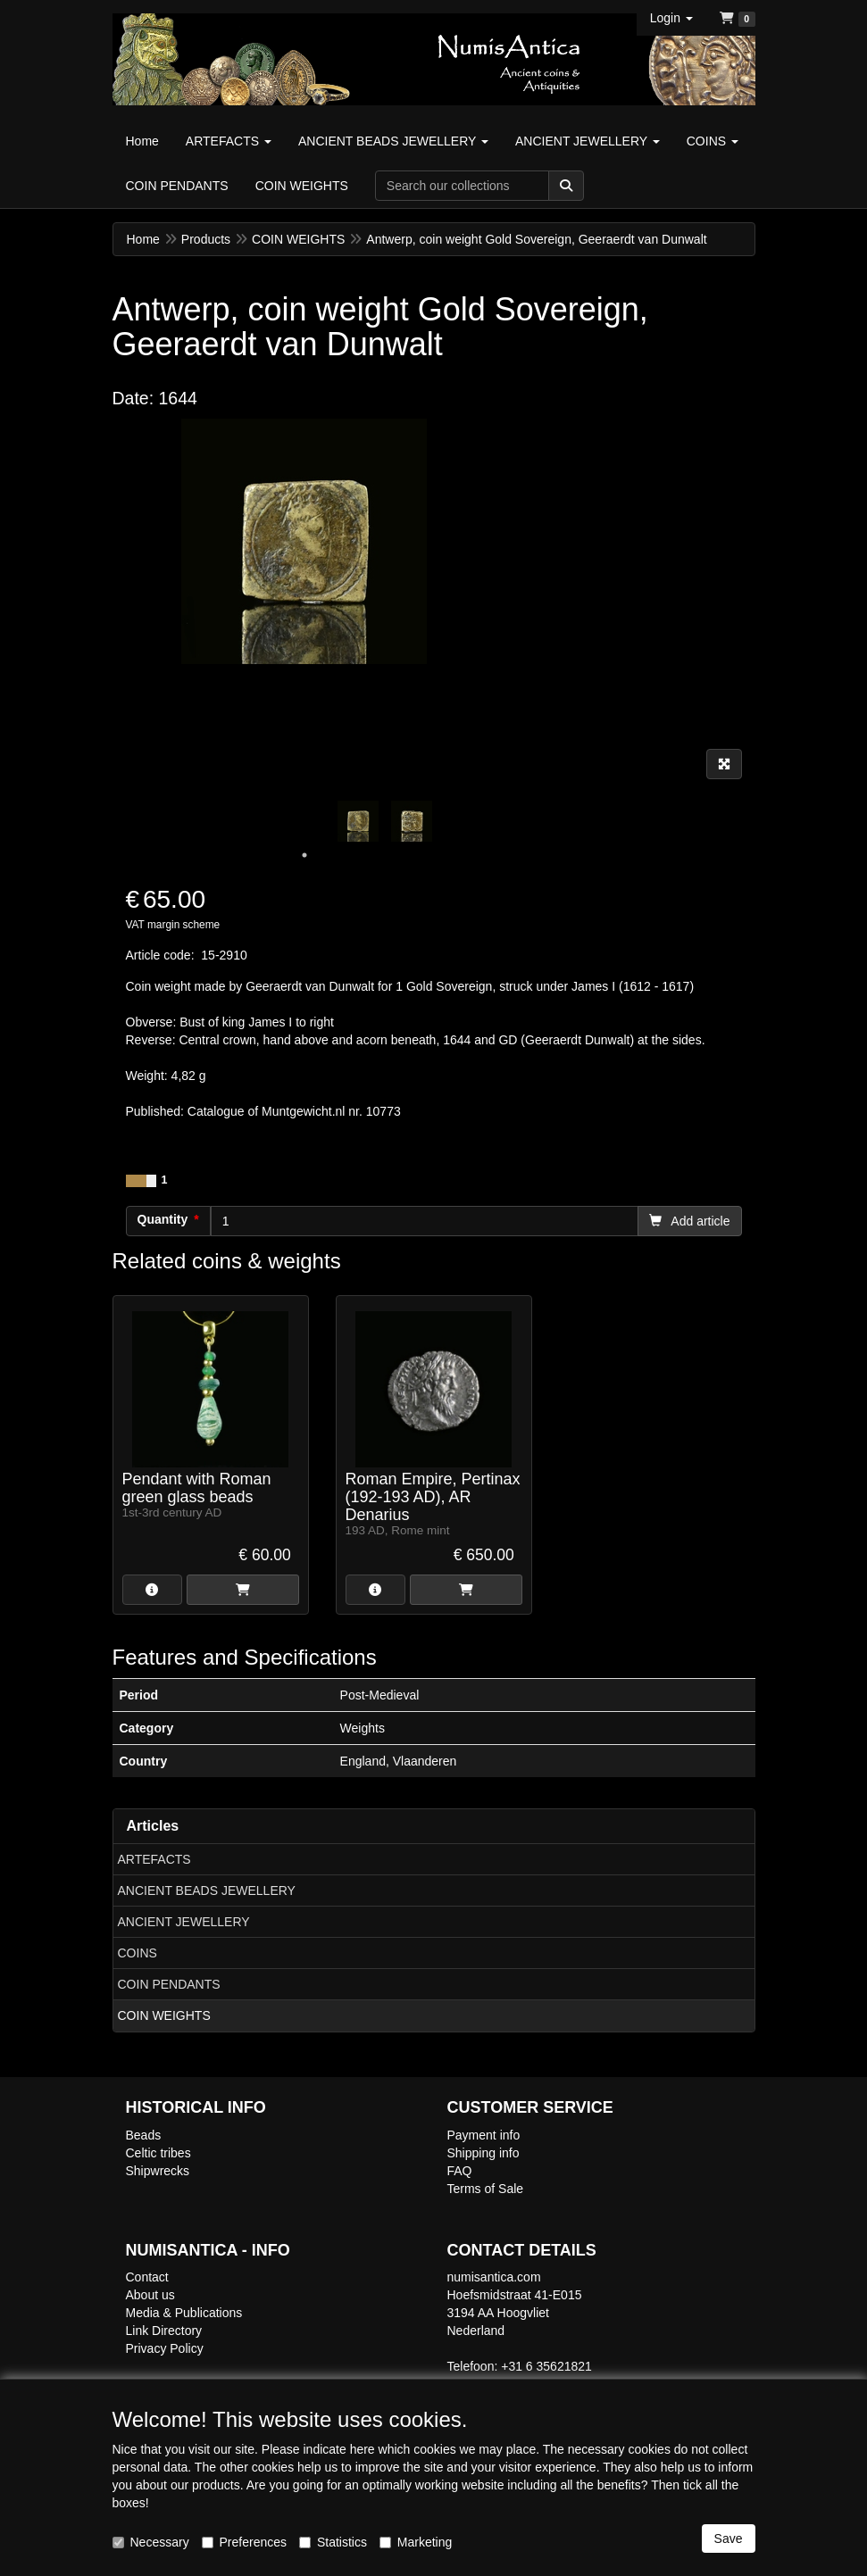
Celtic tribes (158, 2153)
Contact (147, 2277)
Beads (144, 2135)
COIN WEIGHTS (164, 2015)
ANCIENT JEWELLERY (184, 1922)
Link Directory (164, 2330)
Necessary (151, 2542)
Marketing (415, 2542)
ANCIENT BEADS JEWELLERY (207, 1890)
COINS (137, 1953)
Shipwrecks (158, 2171)
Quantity (163, 1219)
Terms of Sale (485, 2188)
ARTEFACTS (154, 1859)
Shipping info (483, 2153)
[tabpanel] (358, 821)
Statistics (333, 2542)
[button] (671, 18)
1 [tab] (304, 855)
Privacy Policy (165, 2348)
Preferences (244, 2542)
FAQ (459, 2171)
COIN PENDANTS (169, 1984)
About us (150, 2295)
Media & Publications (184, 2313)
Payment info (484, 2135)
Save (728, 2538)
